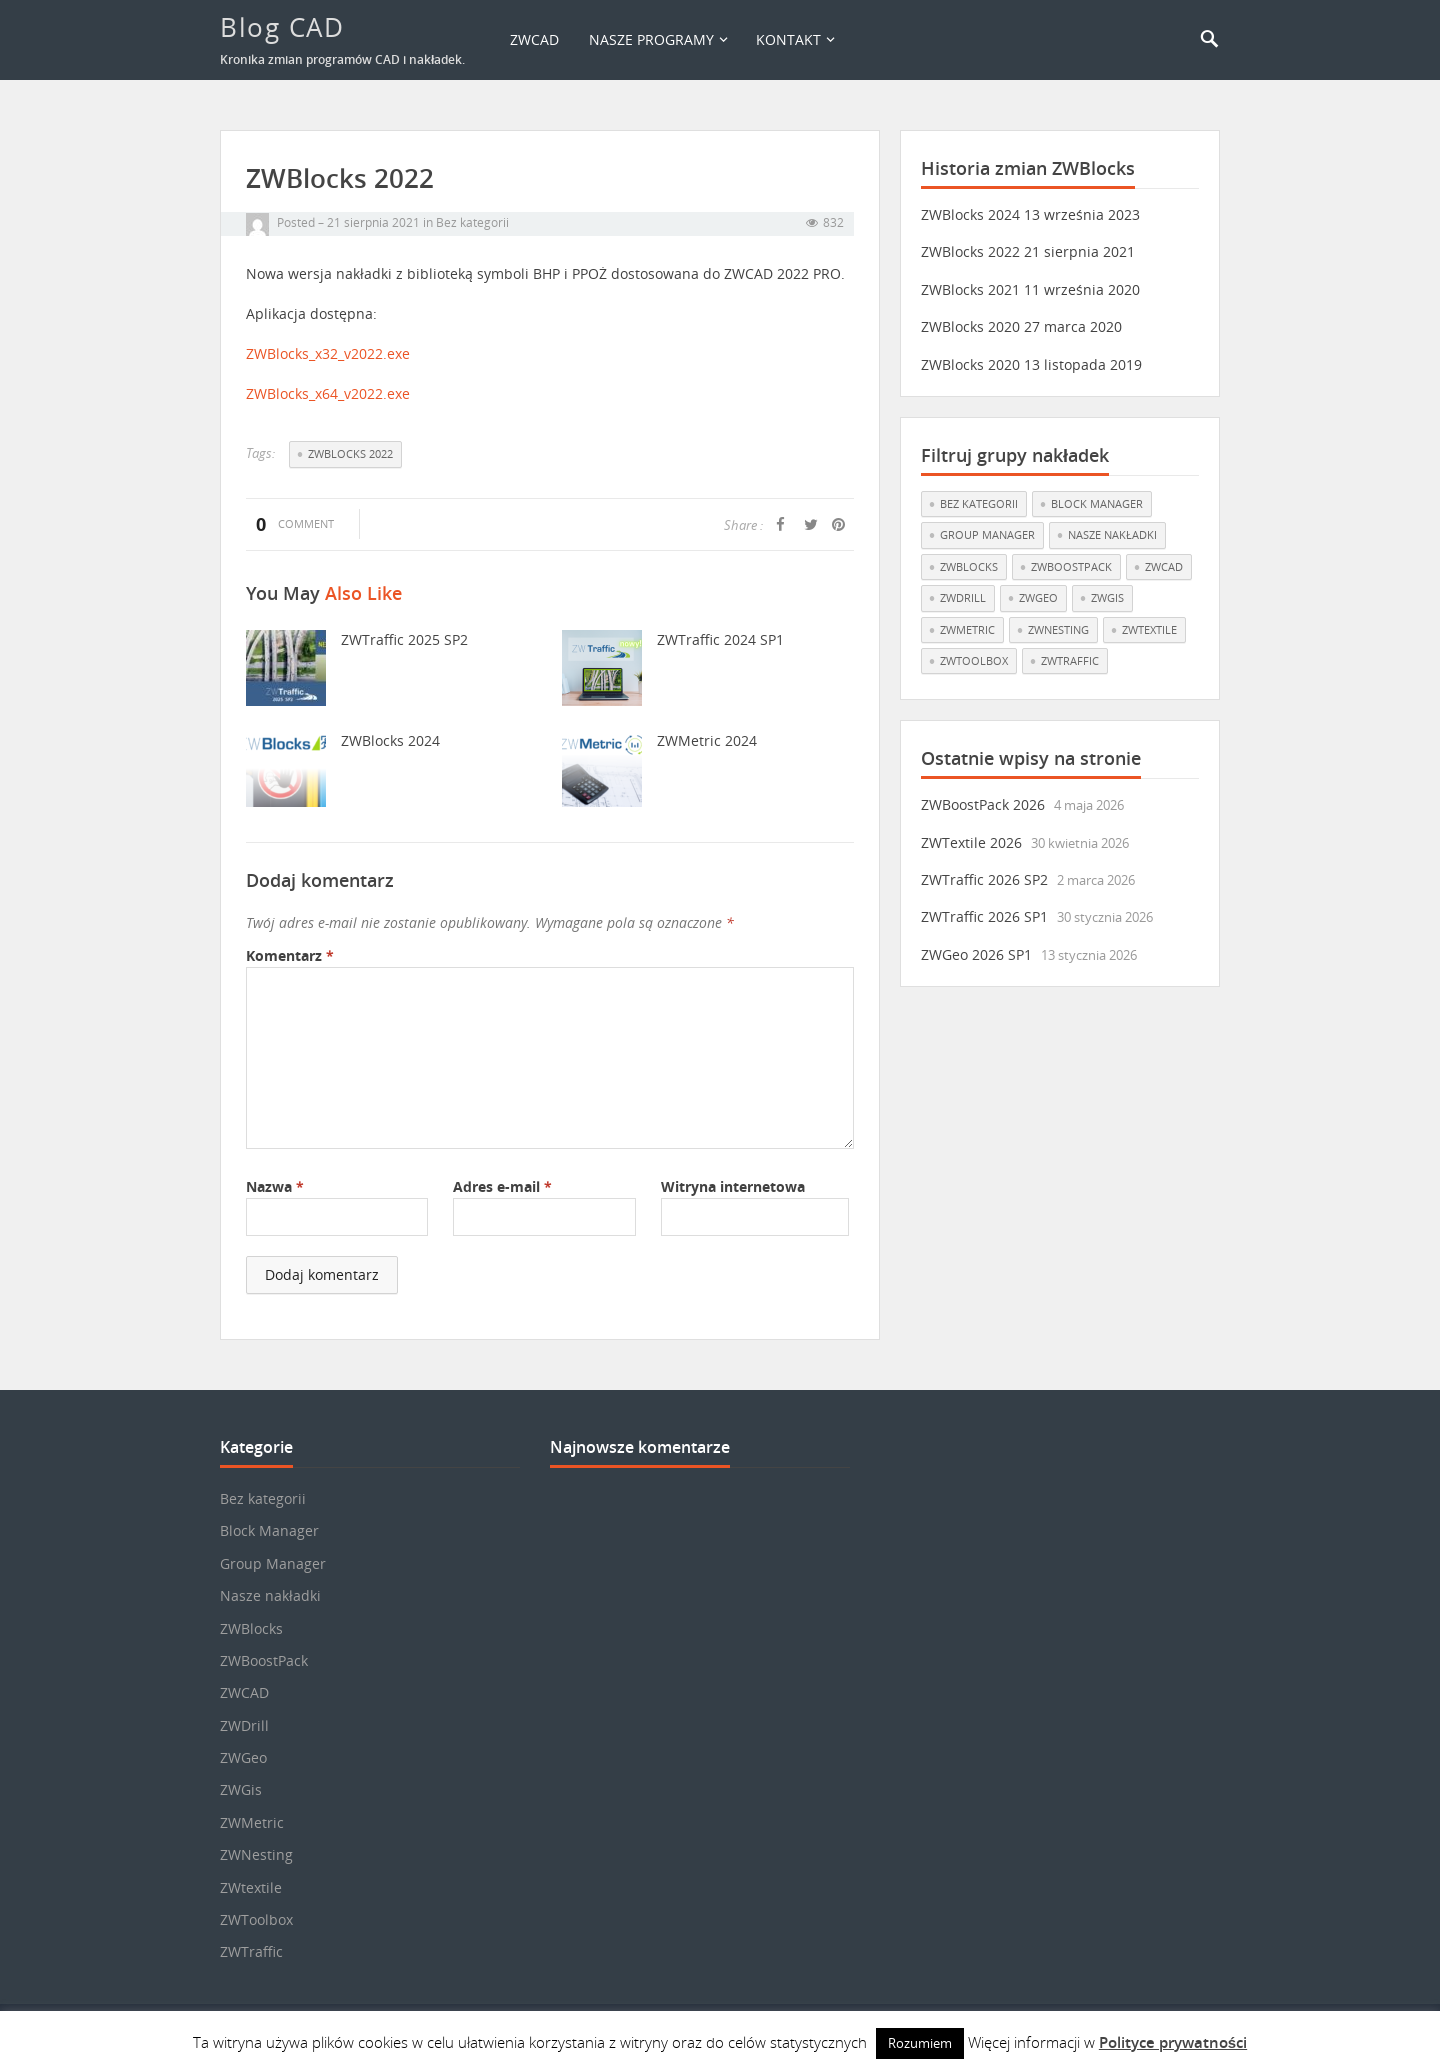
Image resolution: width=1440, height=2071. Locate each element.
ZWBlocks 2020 (970, 326)
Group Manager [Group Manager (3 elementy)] (987, 534)
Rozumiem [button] (920, 2043)
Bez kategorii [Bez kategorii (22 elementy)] (979, 503)
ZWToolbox (256, 1919)
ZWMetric (252, 1822)
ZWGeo (243, 1757)
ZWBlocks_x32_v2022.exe (328, 353)
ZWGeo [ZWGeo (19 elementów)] (1038, 597)
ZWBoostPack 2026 (983, 804)
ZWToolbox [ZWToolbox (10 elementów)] (974, 660)
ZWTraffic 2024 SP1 (720, 639)
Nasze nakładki (270, 1595)
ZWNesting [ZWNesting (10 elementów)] (1058, 629)
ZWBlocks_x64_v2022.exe (328, 393)
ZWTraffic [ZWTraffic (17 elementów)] (1070, 660)
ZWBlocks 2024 (390, 740)
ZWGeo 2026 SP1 (976, 954)
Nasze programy (651, 39)
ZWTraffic (251, 1951)
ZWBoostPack (264, 1660)
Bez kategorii (472, 222)
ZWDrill (244, 1725)
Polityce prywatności (1173, 2042)
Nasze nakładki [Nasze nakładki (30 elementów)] (1112, 534)
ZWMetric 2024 (707, 740)
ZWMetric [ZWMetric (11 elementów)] (967, 629)
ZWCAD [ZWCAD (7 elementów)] (1164, 566)
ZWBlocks (251, 1628)
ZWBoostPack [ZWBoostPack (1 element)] (1071, 566)
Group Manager (273, 1563)
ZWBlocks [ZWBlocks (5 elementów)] (969, 566)
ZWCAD (534, 39)
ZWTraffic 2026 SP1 (984, 916)
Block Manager (269, 1530)
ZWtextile (251, 1887)
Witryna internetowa (733, 1186)
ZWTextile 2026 (971, 842)
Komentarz (290, 955)
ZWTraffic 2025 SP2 (404, 639)
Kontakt (788, 39)
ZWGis (241, 1789)
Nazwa (275, 1186)
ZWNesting (256, 1854)
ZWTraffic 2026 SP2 (984, 879)
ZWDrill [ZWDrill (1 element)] (963, 597)
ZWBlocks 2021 (970, 289)
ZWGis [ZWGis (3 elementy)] (1107, 597)
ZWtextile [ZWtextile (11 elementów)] (1149, 629)
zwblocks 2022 (350, 453)
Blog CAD (282, 27)
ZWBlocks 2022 (970, 251)
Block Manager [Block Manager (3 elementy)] (1097, 503)
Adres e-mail (502, 1186)
